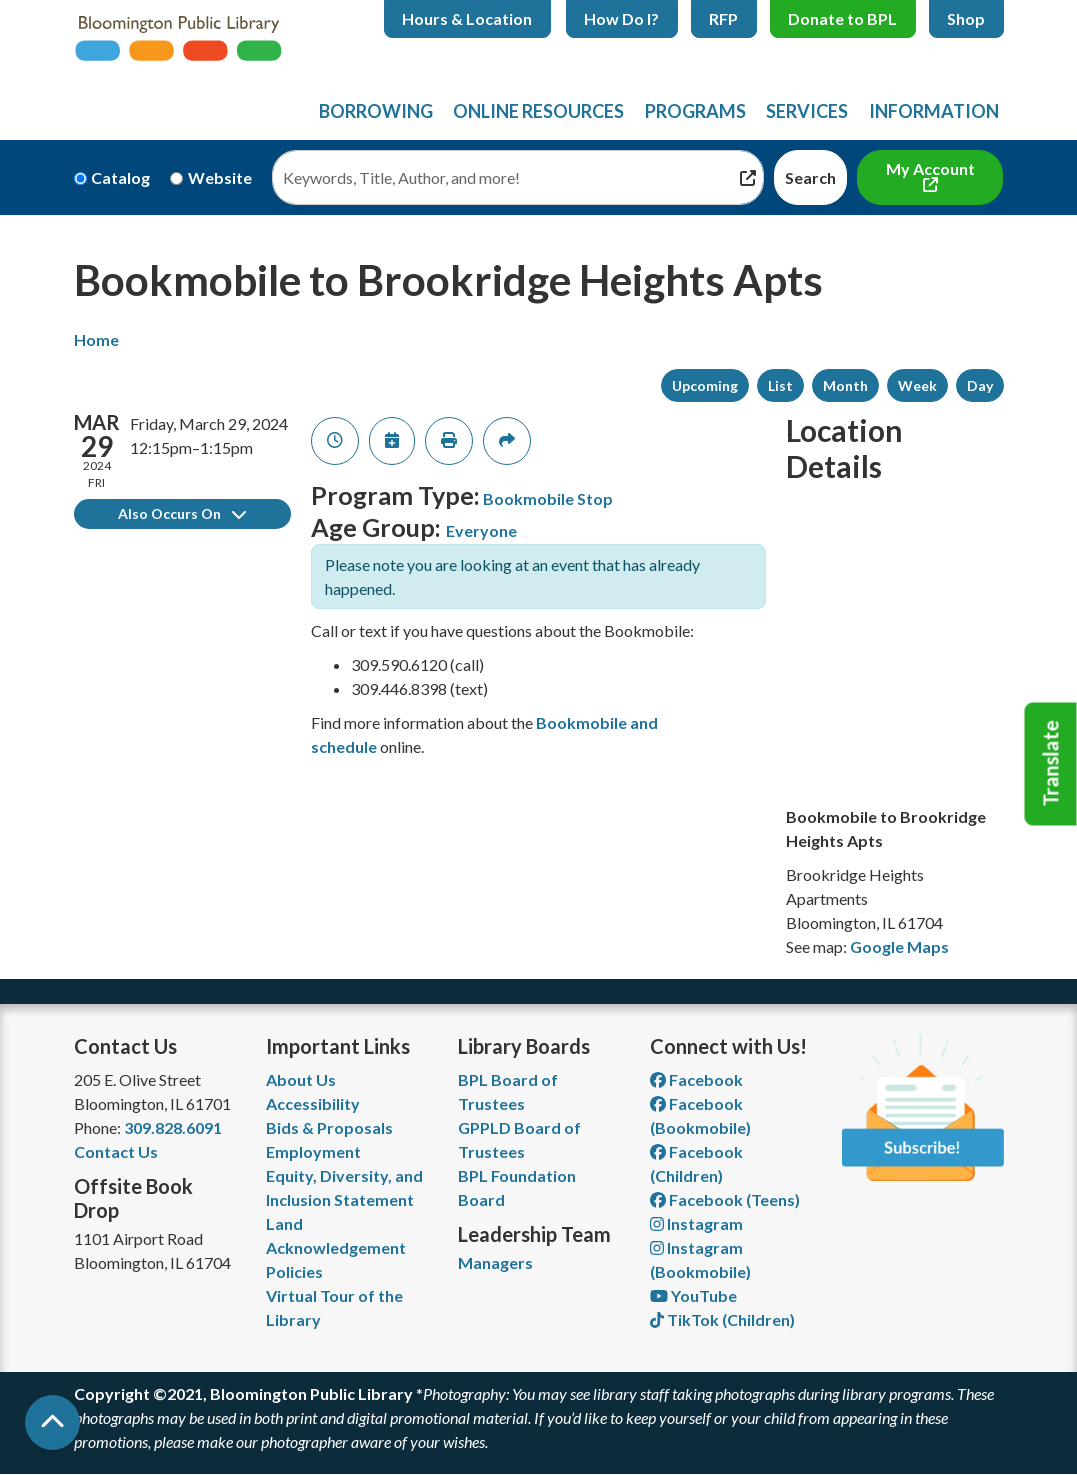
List (780, 385)
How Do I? (621, 18)
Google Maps (899, 946)
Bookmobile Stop (548, 498)
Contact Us (116, 1151)
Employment (313, 1151)
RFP (723, 18)
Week (917, 385)
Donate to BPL (842, 18)
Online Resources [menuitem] (538, 111)
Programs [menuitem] (695, 111)
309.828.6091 (173, 1127)
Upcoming (705, 385)
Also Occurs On (182, 513)
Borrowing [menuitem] (376, 111)
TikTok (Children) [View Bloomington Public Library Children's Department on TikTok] (722, 1319)
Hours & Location (467, 18)
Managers (495, 1262)
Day (980, 385)
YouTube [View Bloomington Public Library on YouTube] (693, 1295)
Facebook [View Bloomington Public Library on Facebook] (696, 1079)
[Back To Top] (52, 1422)
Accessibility (313, 1103)
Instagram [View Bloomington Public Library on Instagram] (696, 1223)
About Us (301, 1079)
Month (845, 385)
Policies (294, 1271)
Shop (966, 18)
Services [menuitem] (807, 111)
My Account (930, 168)
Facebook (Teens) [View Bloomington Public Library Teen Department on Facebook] (725, 1199)
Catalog (120, 177)
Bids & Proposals (329, 1127)
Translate (1051, 764)
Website (220, 177)
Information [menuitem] (934, 111)
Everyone (481, 530)
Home (96, 339)
